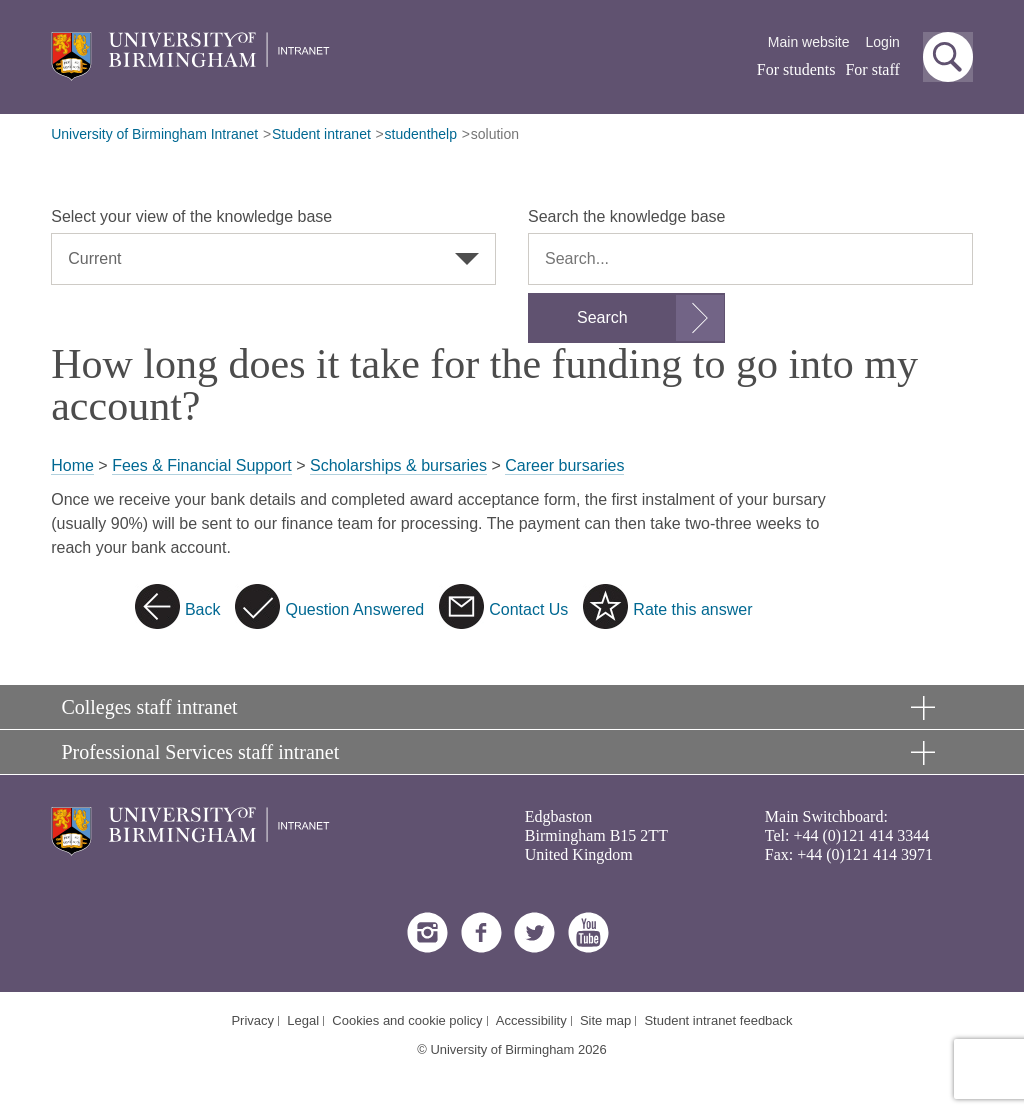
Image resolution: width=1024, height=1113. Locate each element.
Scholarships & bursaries (398, 465)
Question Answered (354, 609)
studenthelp (421, 134)
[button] (948, 57)
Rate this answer (692, 609)
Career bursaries (564, 465)
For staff (872, 69)
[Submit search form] (626, 318)
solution (495, 134)
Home (72, 465)
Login (883, 42)
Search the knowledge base (626, 216)
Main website (809, 42)
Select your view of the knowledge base (191, 216)
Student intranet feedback (718, 1020)
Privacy (252, 1020)
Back (203, 609)
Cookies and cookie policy (407, 1020)
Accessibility (531, 1020)
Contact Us (528, 609)
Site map (605, 1020)
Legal (303, 1020)
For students (796, 69)
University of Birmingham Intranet (154, 134)
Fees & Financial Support (202, 465)
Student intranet (321, 134)
